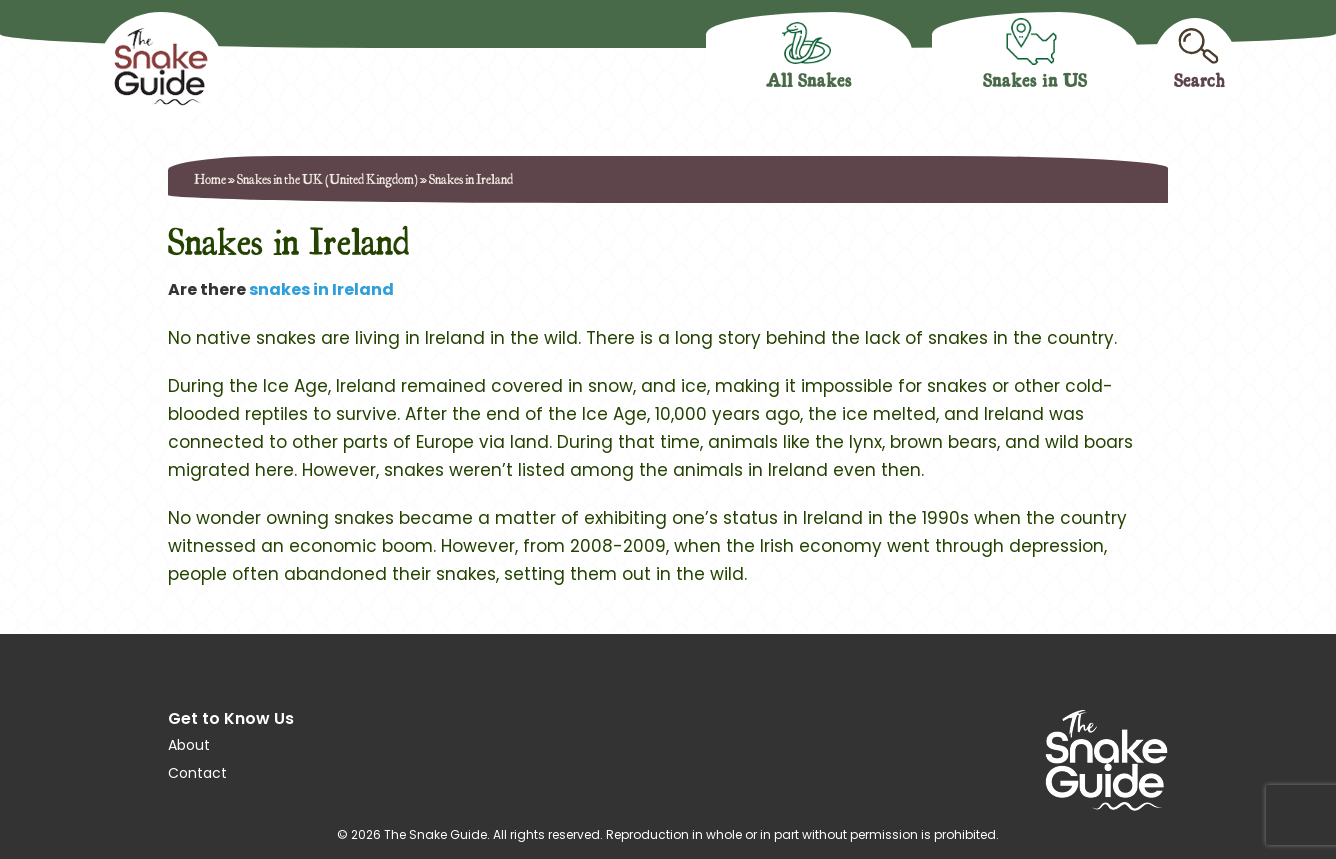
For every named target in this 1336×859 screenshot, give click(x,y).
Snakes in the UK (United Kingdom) (327, 178)
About (189, 745)
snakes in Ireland (321, 289)
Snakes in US (1035, 79)
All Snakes (809, 79)
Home (210, 178)
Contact (197, 773)
